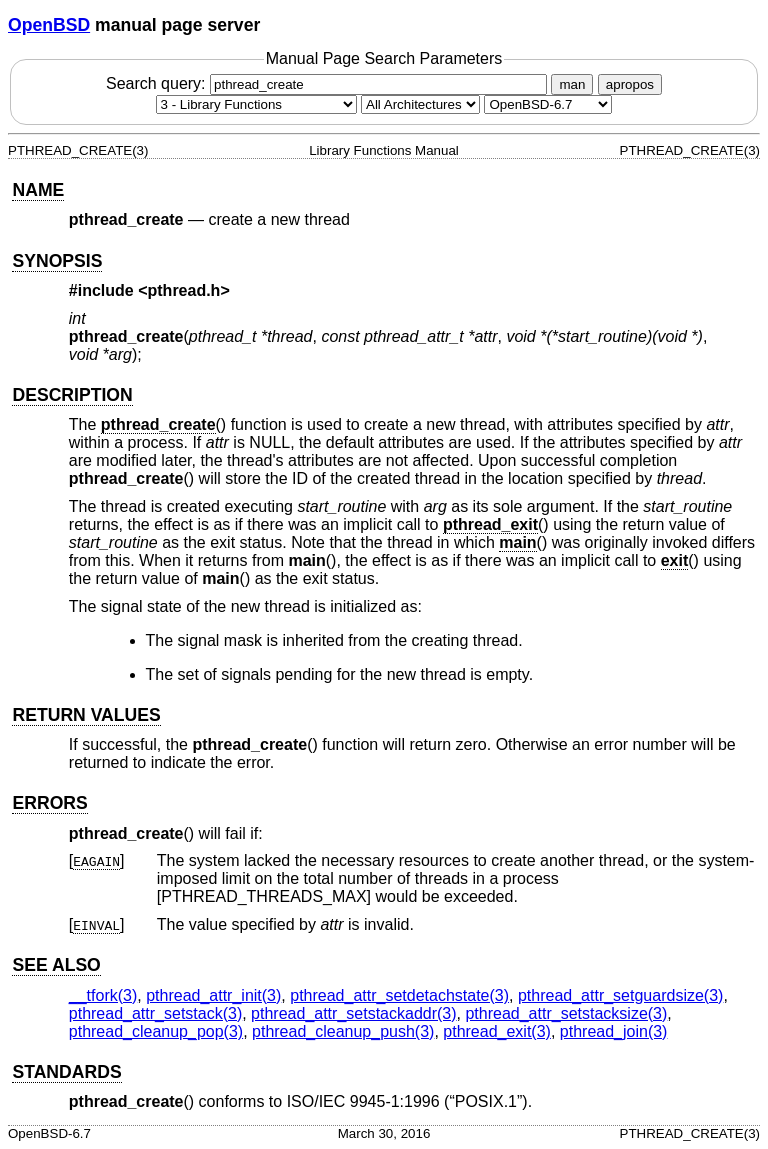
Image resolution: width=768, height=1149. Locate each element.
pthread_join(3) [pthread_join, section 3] (614, 1031)
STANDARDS (66, 1072)
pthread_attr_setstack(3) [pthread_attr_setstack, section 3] (155, 1013)
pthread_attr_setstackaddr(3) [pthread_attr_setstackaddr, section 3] (353, 1013)
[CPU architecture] (420, 104)
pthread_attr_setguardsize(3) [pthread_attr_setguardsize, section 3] (620, 995)
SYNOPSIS (57, 261)
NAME (38, 190)
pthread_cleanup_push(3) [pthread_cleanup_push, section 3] (343, 1031)
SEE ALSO (56, 965)
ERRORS (49, 803)
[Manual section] (256, 104)
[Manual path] (548, 104)
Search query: (329, 83)
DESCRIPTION (72, 395)
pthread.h (184, 290)
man (572, 84)
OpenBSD (49, 25)
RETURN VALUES (86, 715)
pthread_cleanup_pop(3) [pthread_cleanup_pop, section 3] (156, 1031)
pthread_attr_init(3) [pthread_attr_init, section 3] (213, 995)
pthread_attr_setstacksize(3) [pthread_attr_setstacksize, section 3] (566, 1013)
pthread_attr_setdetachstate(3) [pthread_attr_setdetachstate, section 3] (399, 995)
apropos (630, 84)
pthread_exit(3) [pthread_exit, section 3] (497, 1031)
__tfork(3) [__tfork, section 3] (103, 995)
